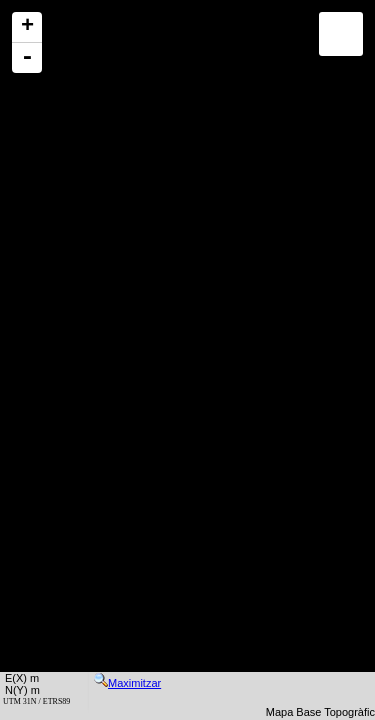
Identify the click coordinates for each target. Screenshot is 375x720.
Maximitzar (127, 683)
